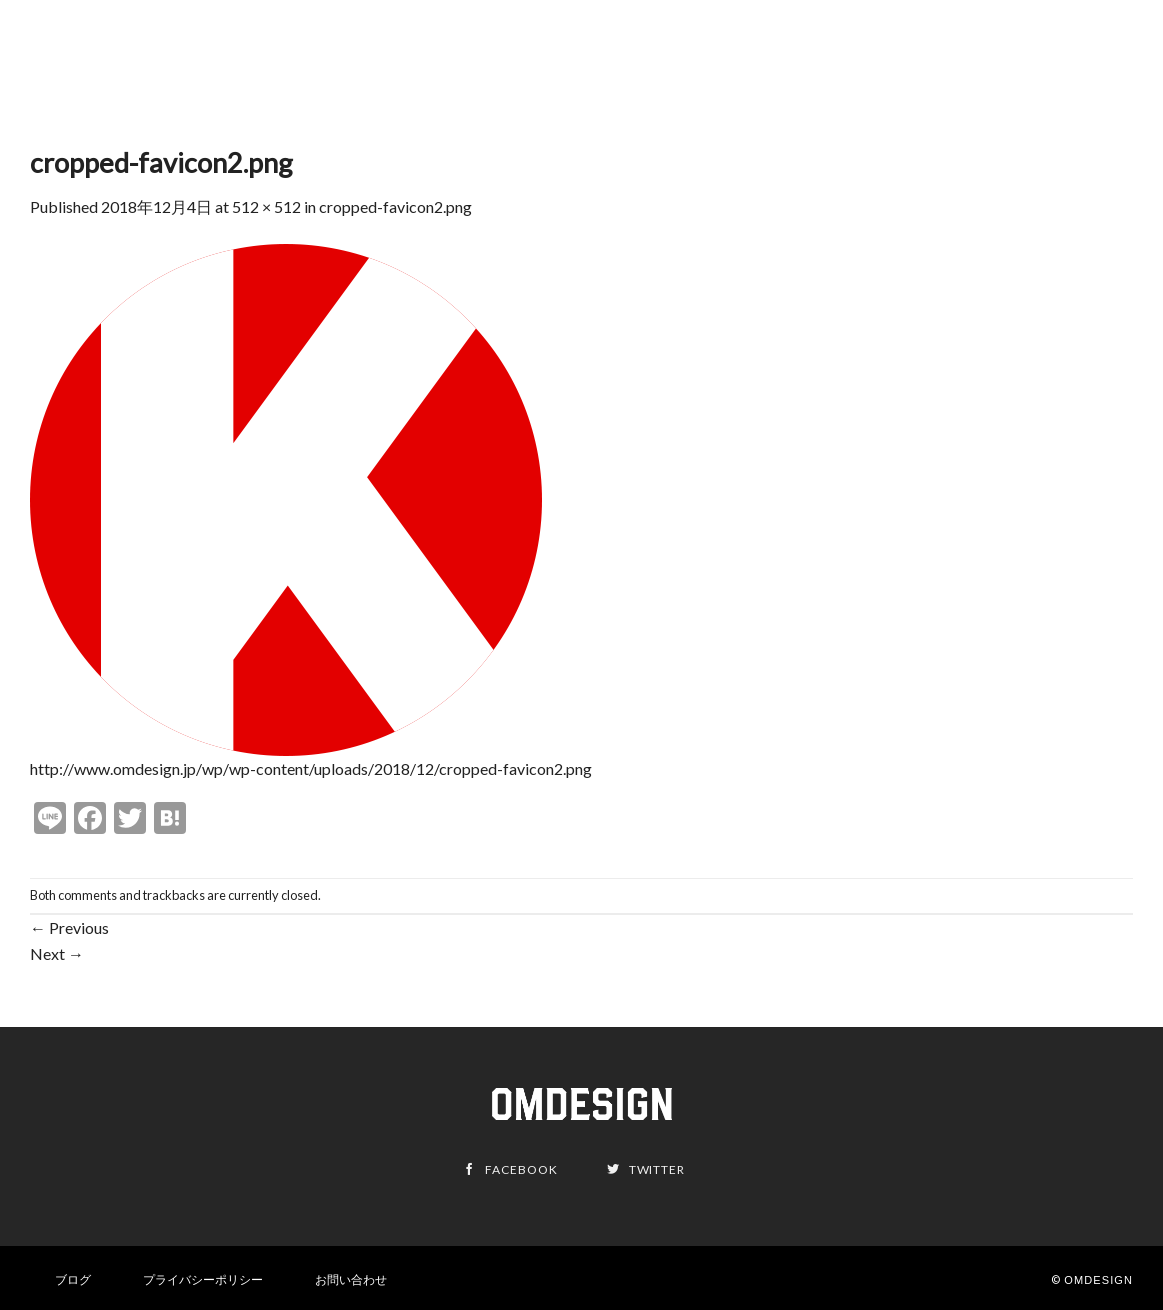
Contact (1090, 60)
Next (57, 953)
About (1014, 60)
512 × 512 (266, 206)
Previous (69, 927)
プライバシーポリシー (203, 1279)
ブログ (73, 1279)
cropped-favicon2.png (395, 206)
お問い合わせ (351, 1279)
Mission (942, 60)
